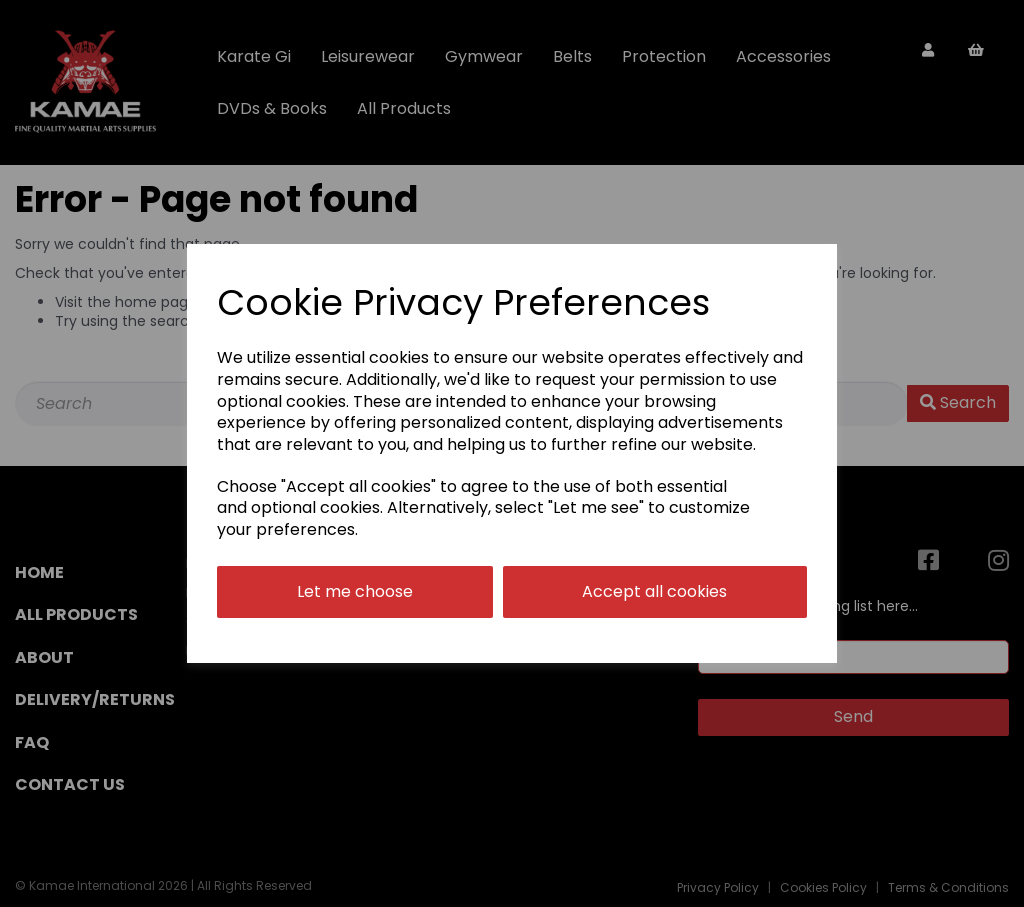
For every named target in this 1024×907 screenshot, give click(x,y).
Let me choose (355, 591)
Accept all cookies (654, 591)
